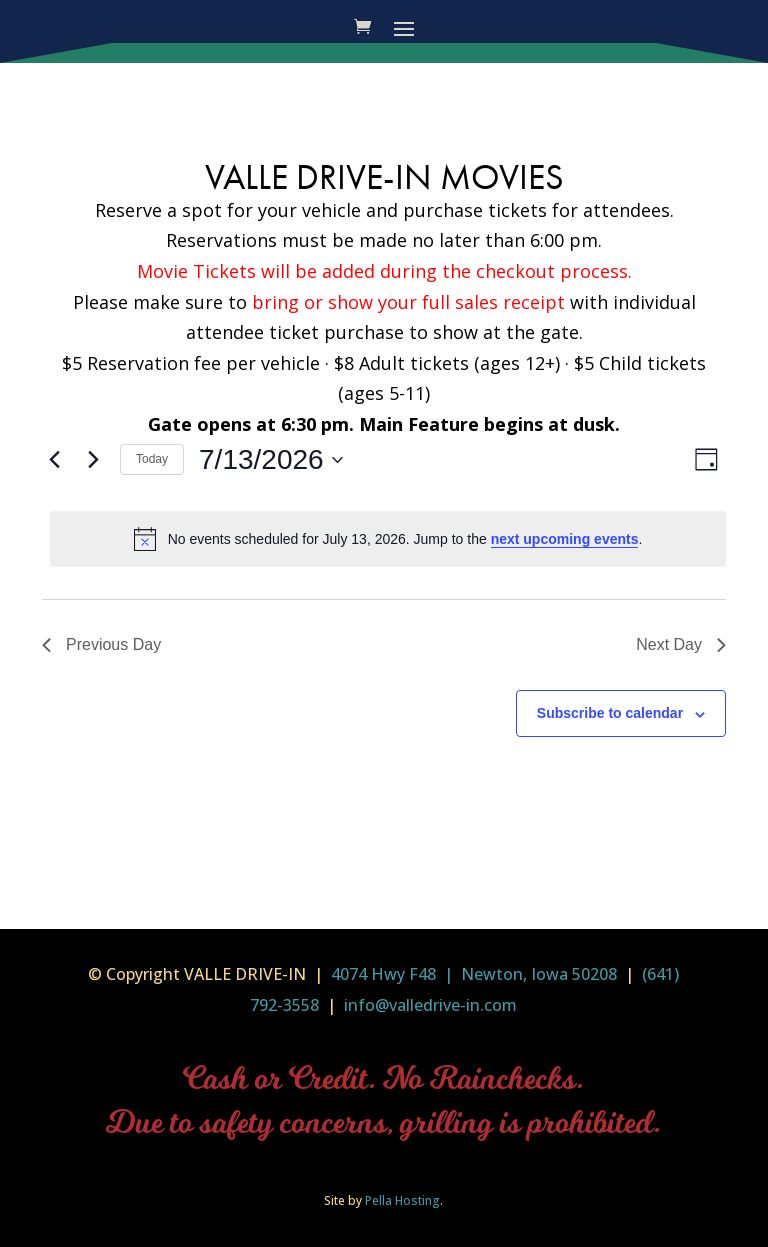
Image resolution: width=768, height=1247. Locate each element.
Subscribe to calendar (610, 713)
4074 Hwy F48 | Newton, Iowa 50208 (474, 974)
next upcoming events (565, 539)
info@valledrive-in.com (428, 1005)
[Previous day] (54, 460)
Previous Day (101, 644)
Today (152, 459)
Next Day (681, 644)
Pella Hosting (402, 1200)
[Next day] (93, 460)
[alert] (388, 539)
